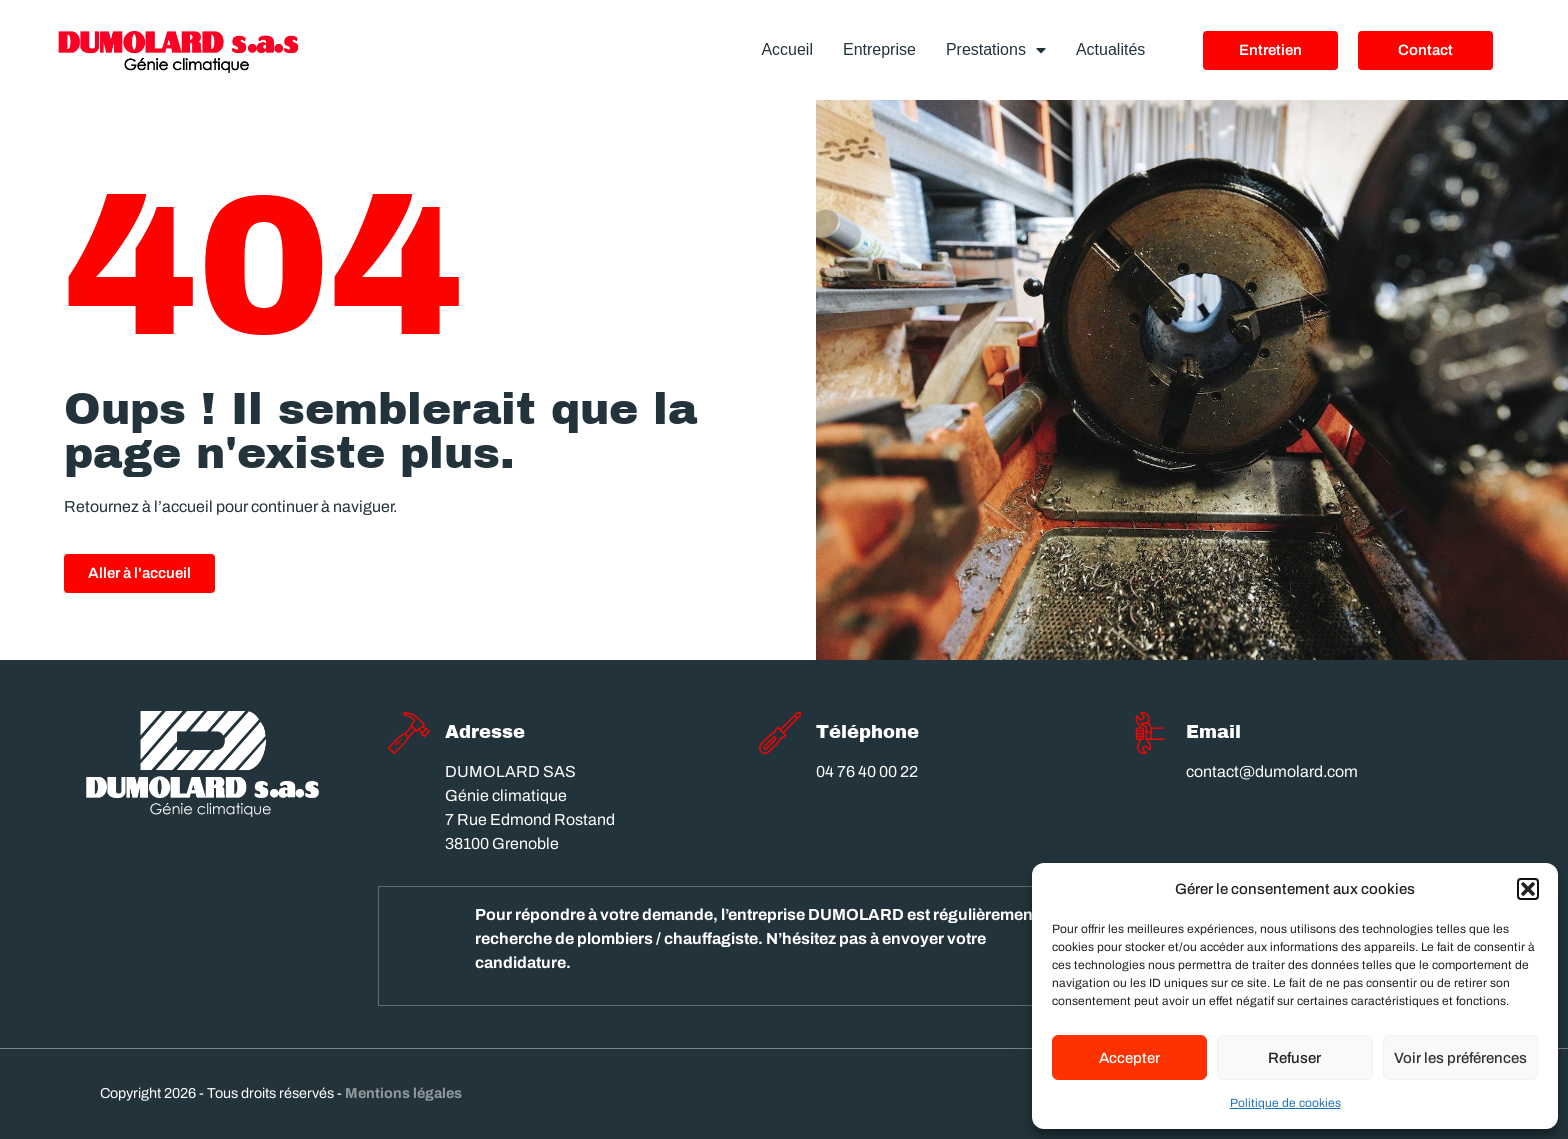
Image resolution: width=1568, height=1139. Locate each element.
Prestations (996, 50)
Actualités (1110, 49)
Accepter (1129, 1058)
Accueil (787, 49)
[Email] (1150, 733)
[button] (1528, 889)
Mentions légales (403, 1093)
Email (1213, 732)
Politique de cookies (1285, 1103)
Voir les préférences (1460, 1058)
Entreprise (879, 49)
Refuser (1294, 1058)
